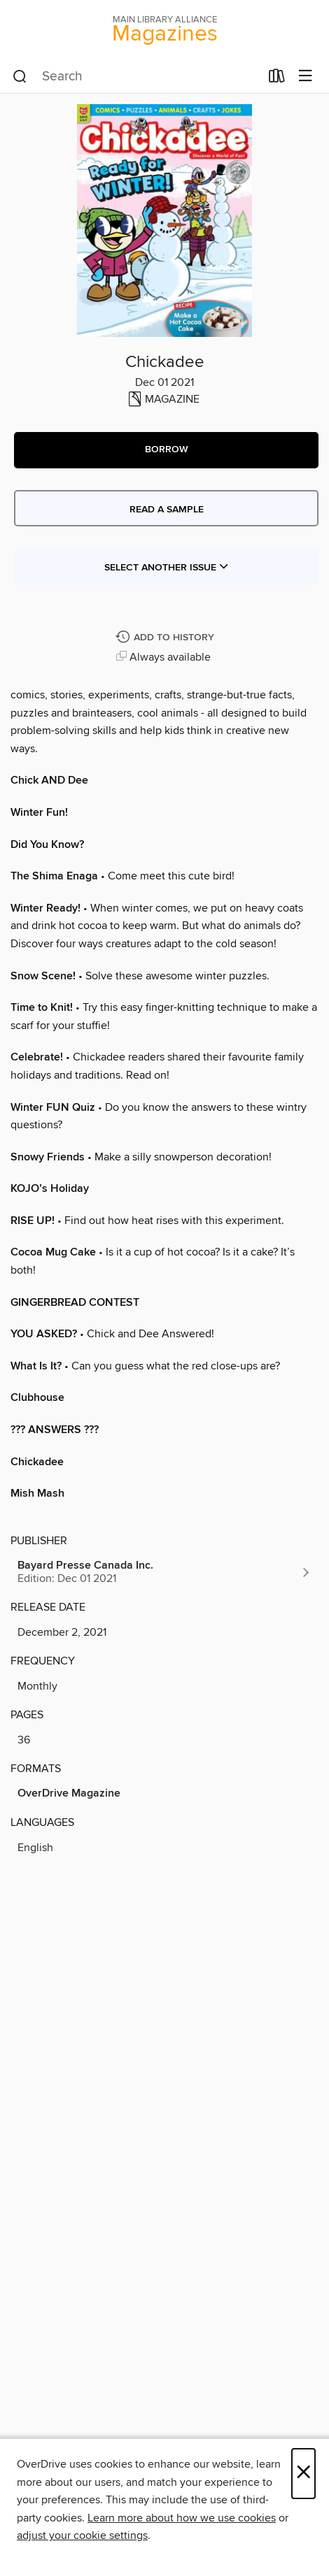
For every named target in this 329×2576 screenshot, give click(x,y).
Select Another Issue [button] (166, 567)
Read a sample (167, 509)
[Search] (19, 77)
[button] (166, 450)
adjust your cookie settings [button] (82, 2535)
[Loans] (277, 79)
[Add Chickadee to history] (166, 638)
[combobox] (136, 77)
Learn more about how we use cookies (182, 2518)
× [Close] (303, 2473)
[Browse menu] (305, 76)
